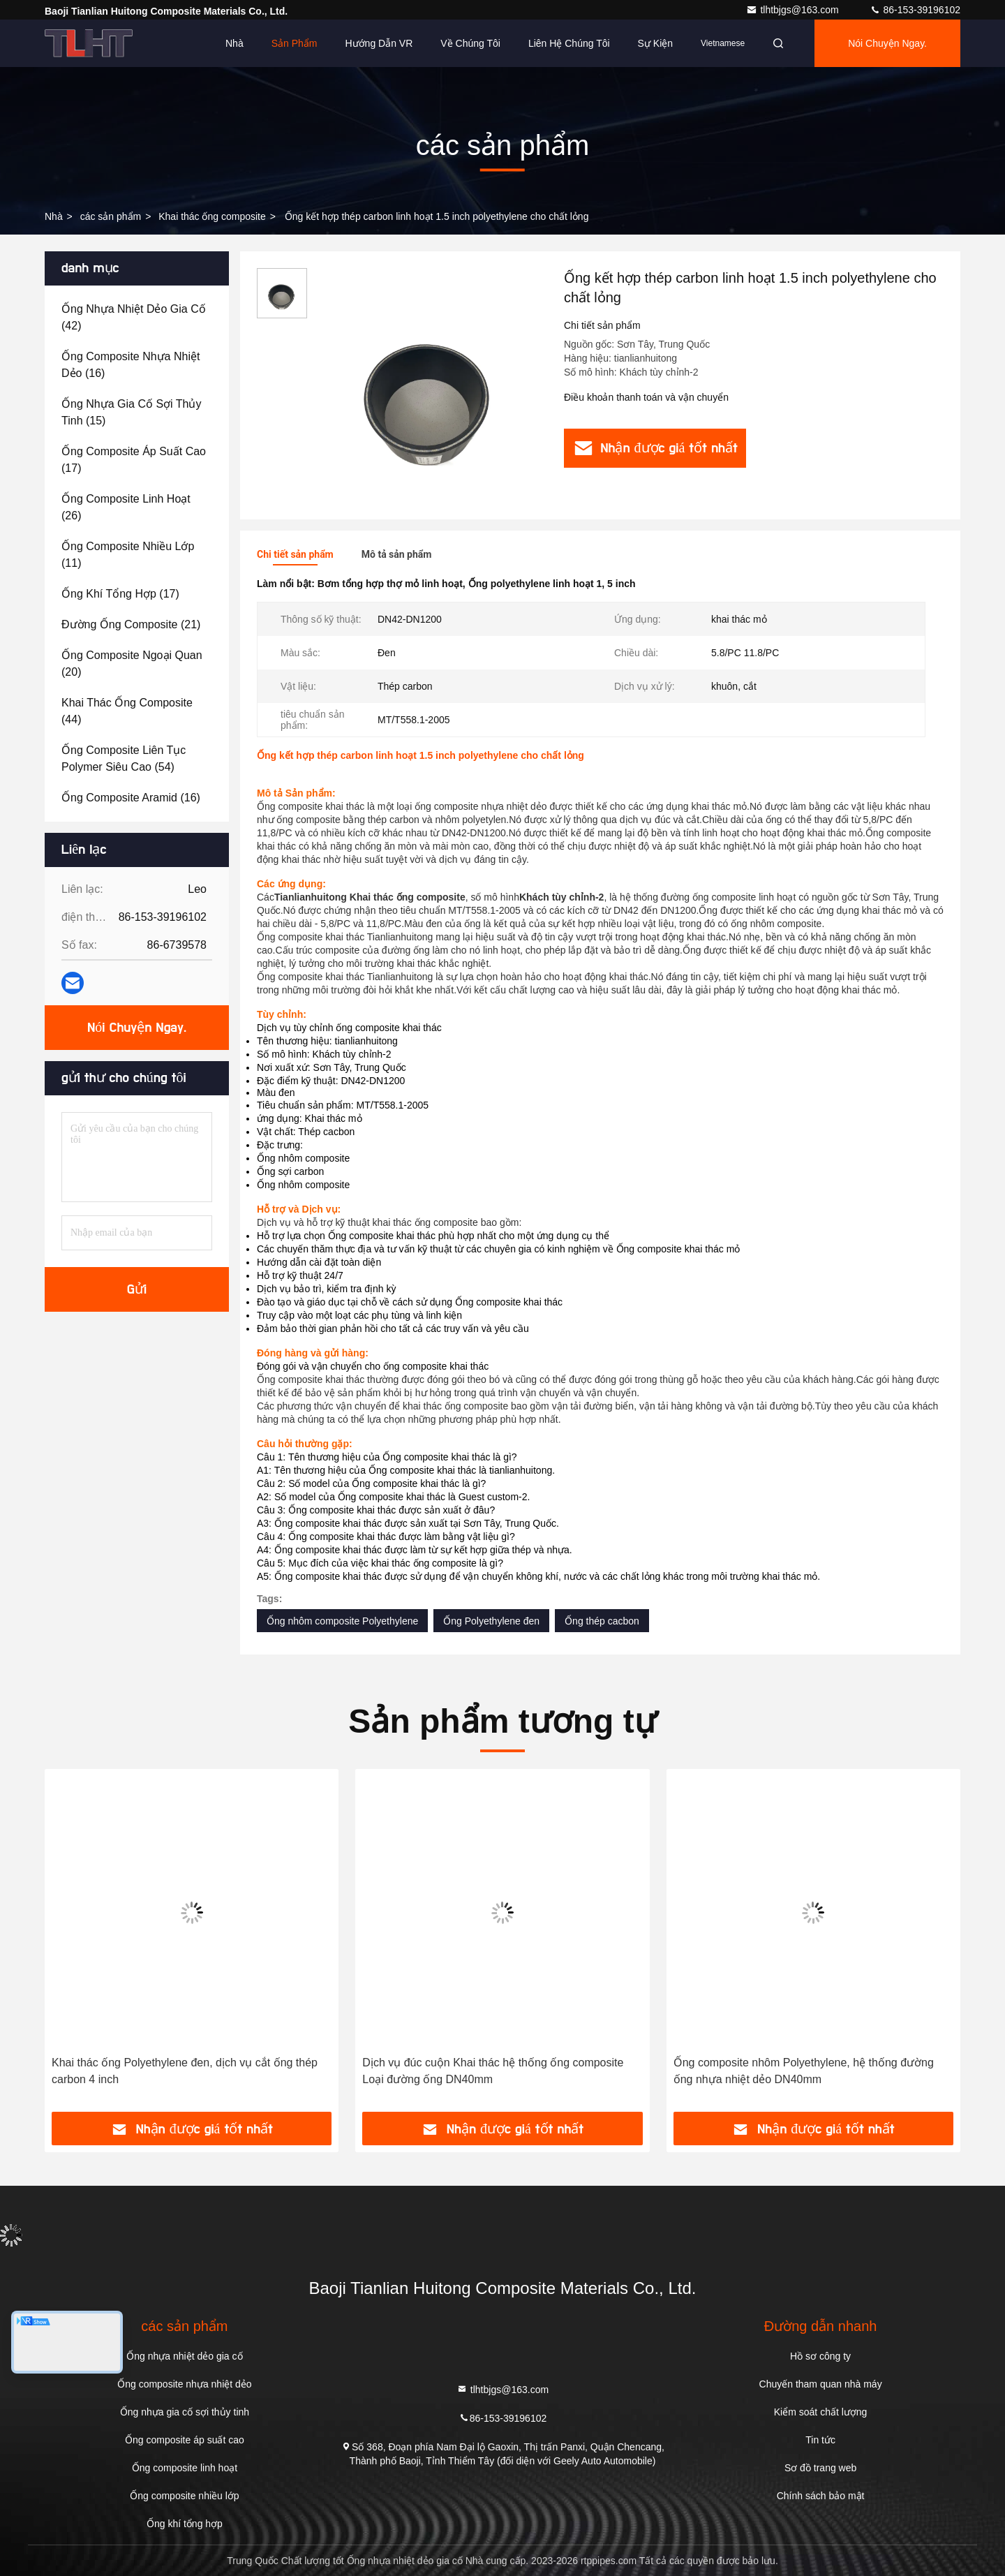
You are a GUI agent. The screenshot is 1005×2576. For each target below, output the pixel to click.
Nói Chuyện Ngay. (887, 43)
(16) (130, 364)
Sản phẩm (294, 43)
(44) (127, 711)
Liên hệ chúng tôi (569, 43)
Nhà (234, 43)
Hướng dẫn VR (378, 43)
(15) (131, 412)
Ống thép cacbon (602, 1621)
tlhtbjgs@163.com (793, 9)
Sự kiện (655, 43)
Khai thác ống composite (212, 216)
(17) (133, 459)
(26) (126, 507)
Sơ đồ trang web (820, 2467)
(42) (133, 317)
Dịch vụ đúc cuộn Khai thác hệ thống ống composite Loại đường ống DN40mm (492, 2071)
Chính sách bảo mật (821, 2495)
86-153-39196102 (915, 9)
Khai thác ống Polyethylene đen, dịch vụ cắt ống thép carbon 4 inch (185, 2071)
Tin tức (820, 2439)
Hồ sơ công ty (820, 2356)
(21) (130, 624)
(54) (123, 758)
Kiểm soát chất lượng (821, 2412)
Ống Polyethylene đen (491, 1621)
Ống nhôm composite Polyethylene (342, 1621)
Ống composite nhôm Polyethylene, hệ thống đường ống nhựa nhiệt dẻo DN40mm (803, 2071)
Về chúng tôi (470, 43)
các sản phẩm (111, 216)
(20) (131, 663)
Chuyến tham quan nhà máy (820, 2384)
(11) (127, 554)
